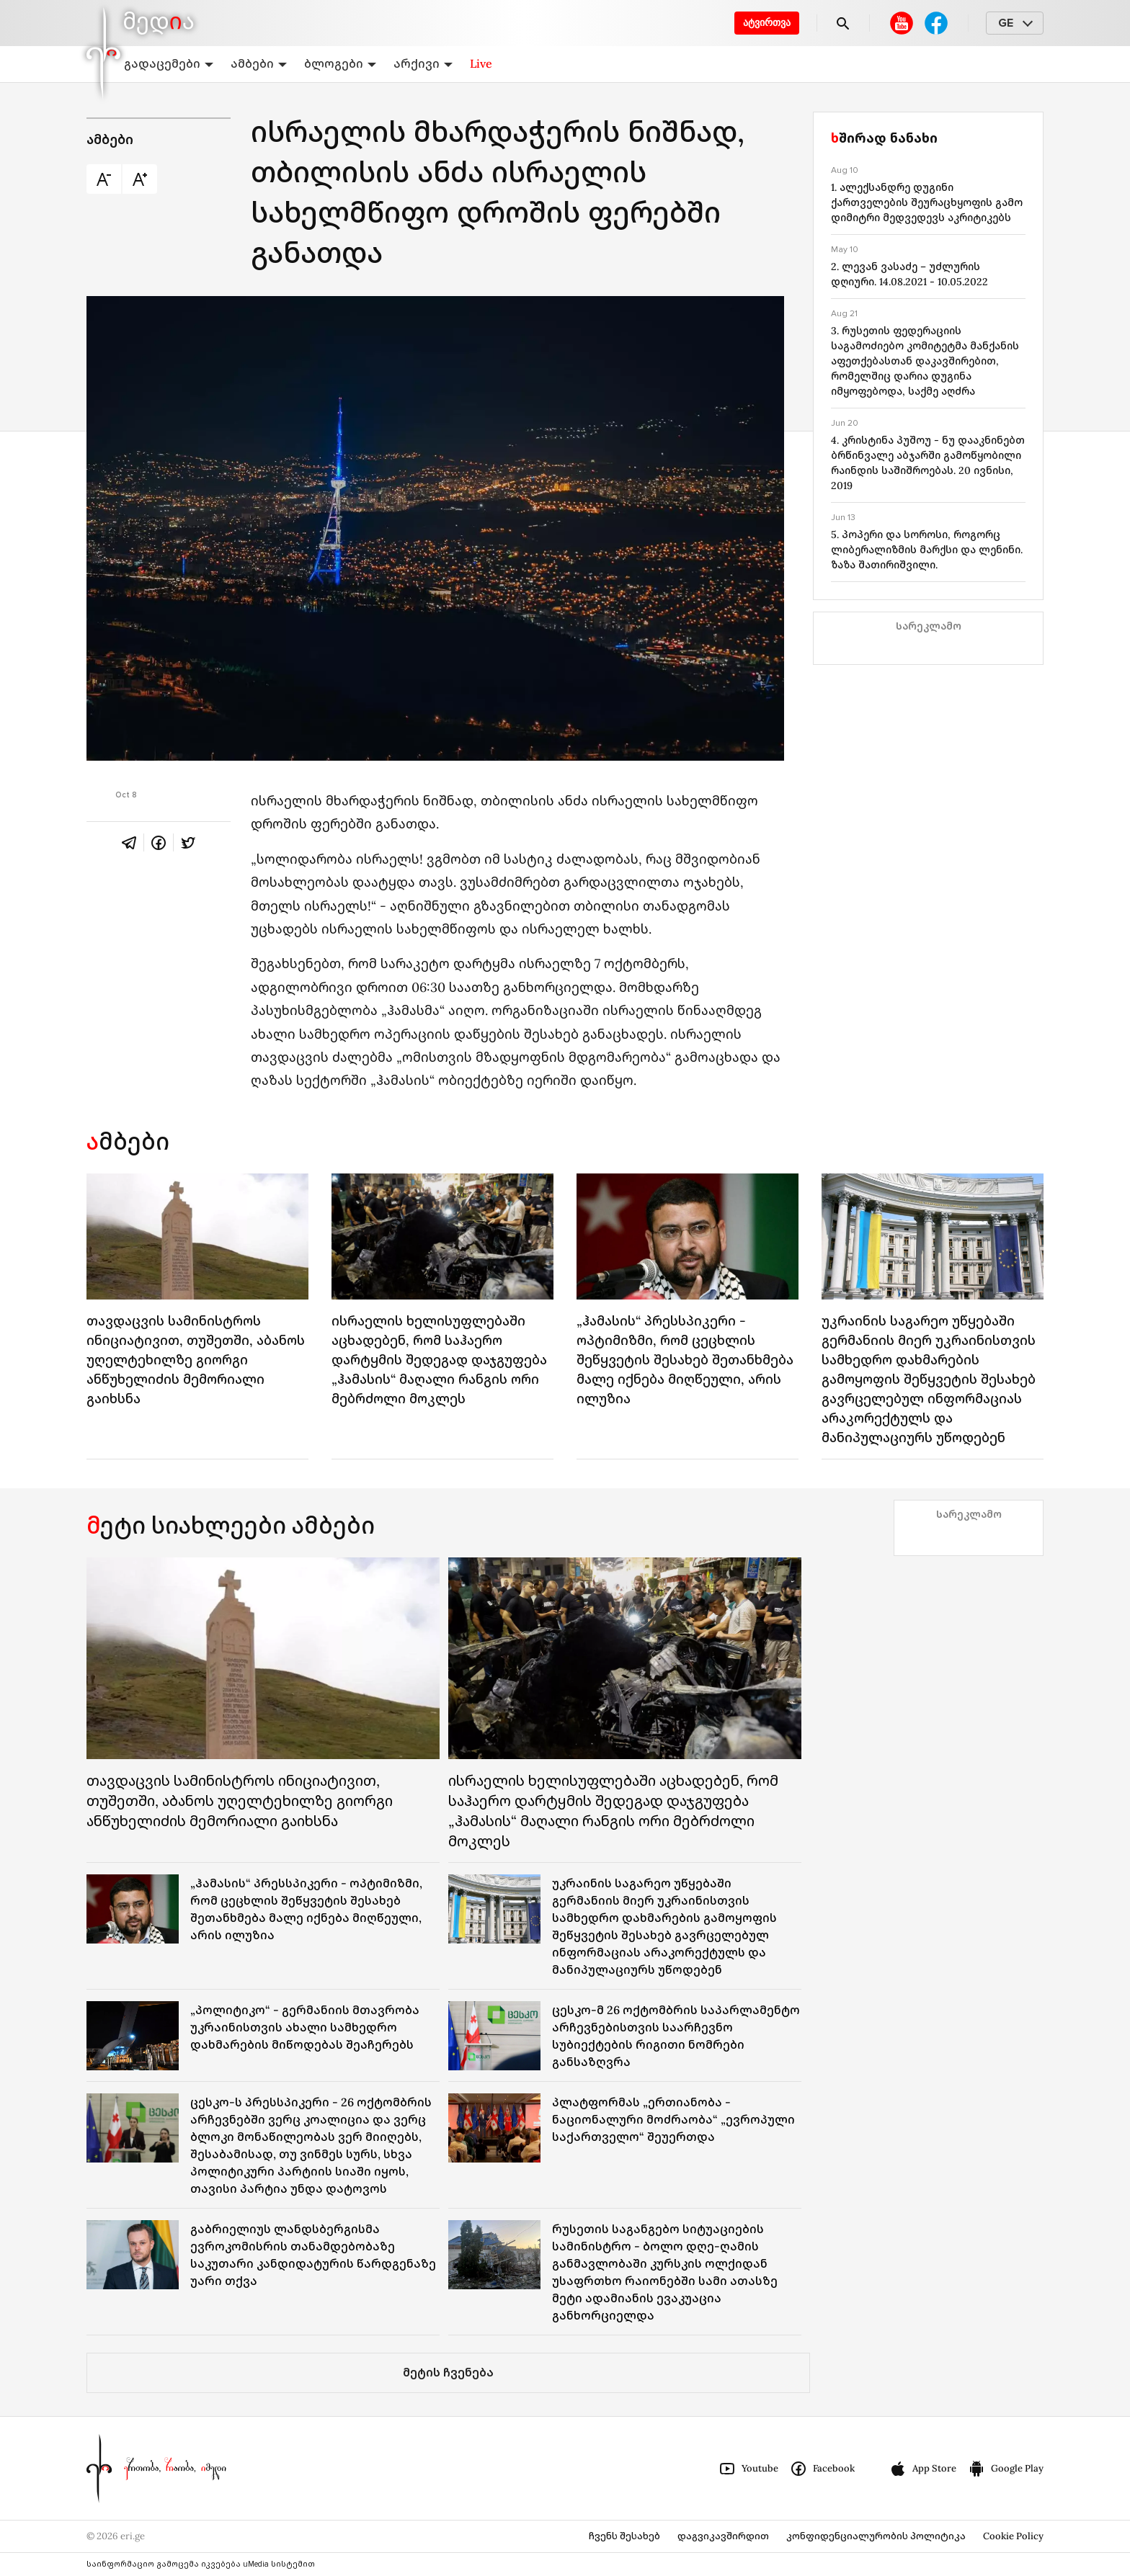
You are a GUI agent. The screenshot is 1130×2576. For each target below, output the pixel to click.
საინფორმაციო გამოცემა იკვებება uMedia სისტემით (200, 2564)
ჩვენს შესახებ (624, 2536)
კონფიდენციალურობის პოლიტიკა (876, 2536)
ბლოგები (340, 63)
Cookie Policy (1013, 2536)
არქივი (423, 63)
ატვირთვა (767, 23)
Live (481, 63)
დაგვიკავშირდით (723, 2536)
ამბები (259, 63)
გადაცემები (168, 63)
